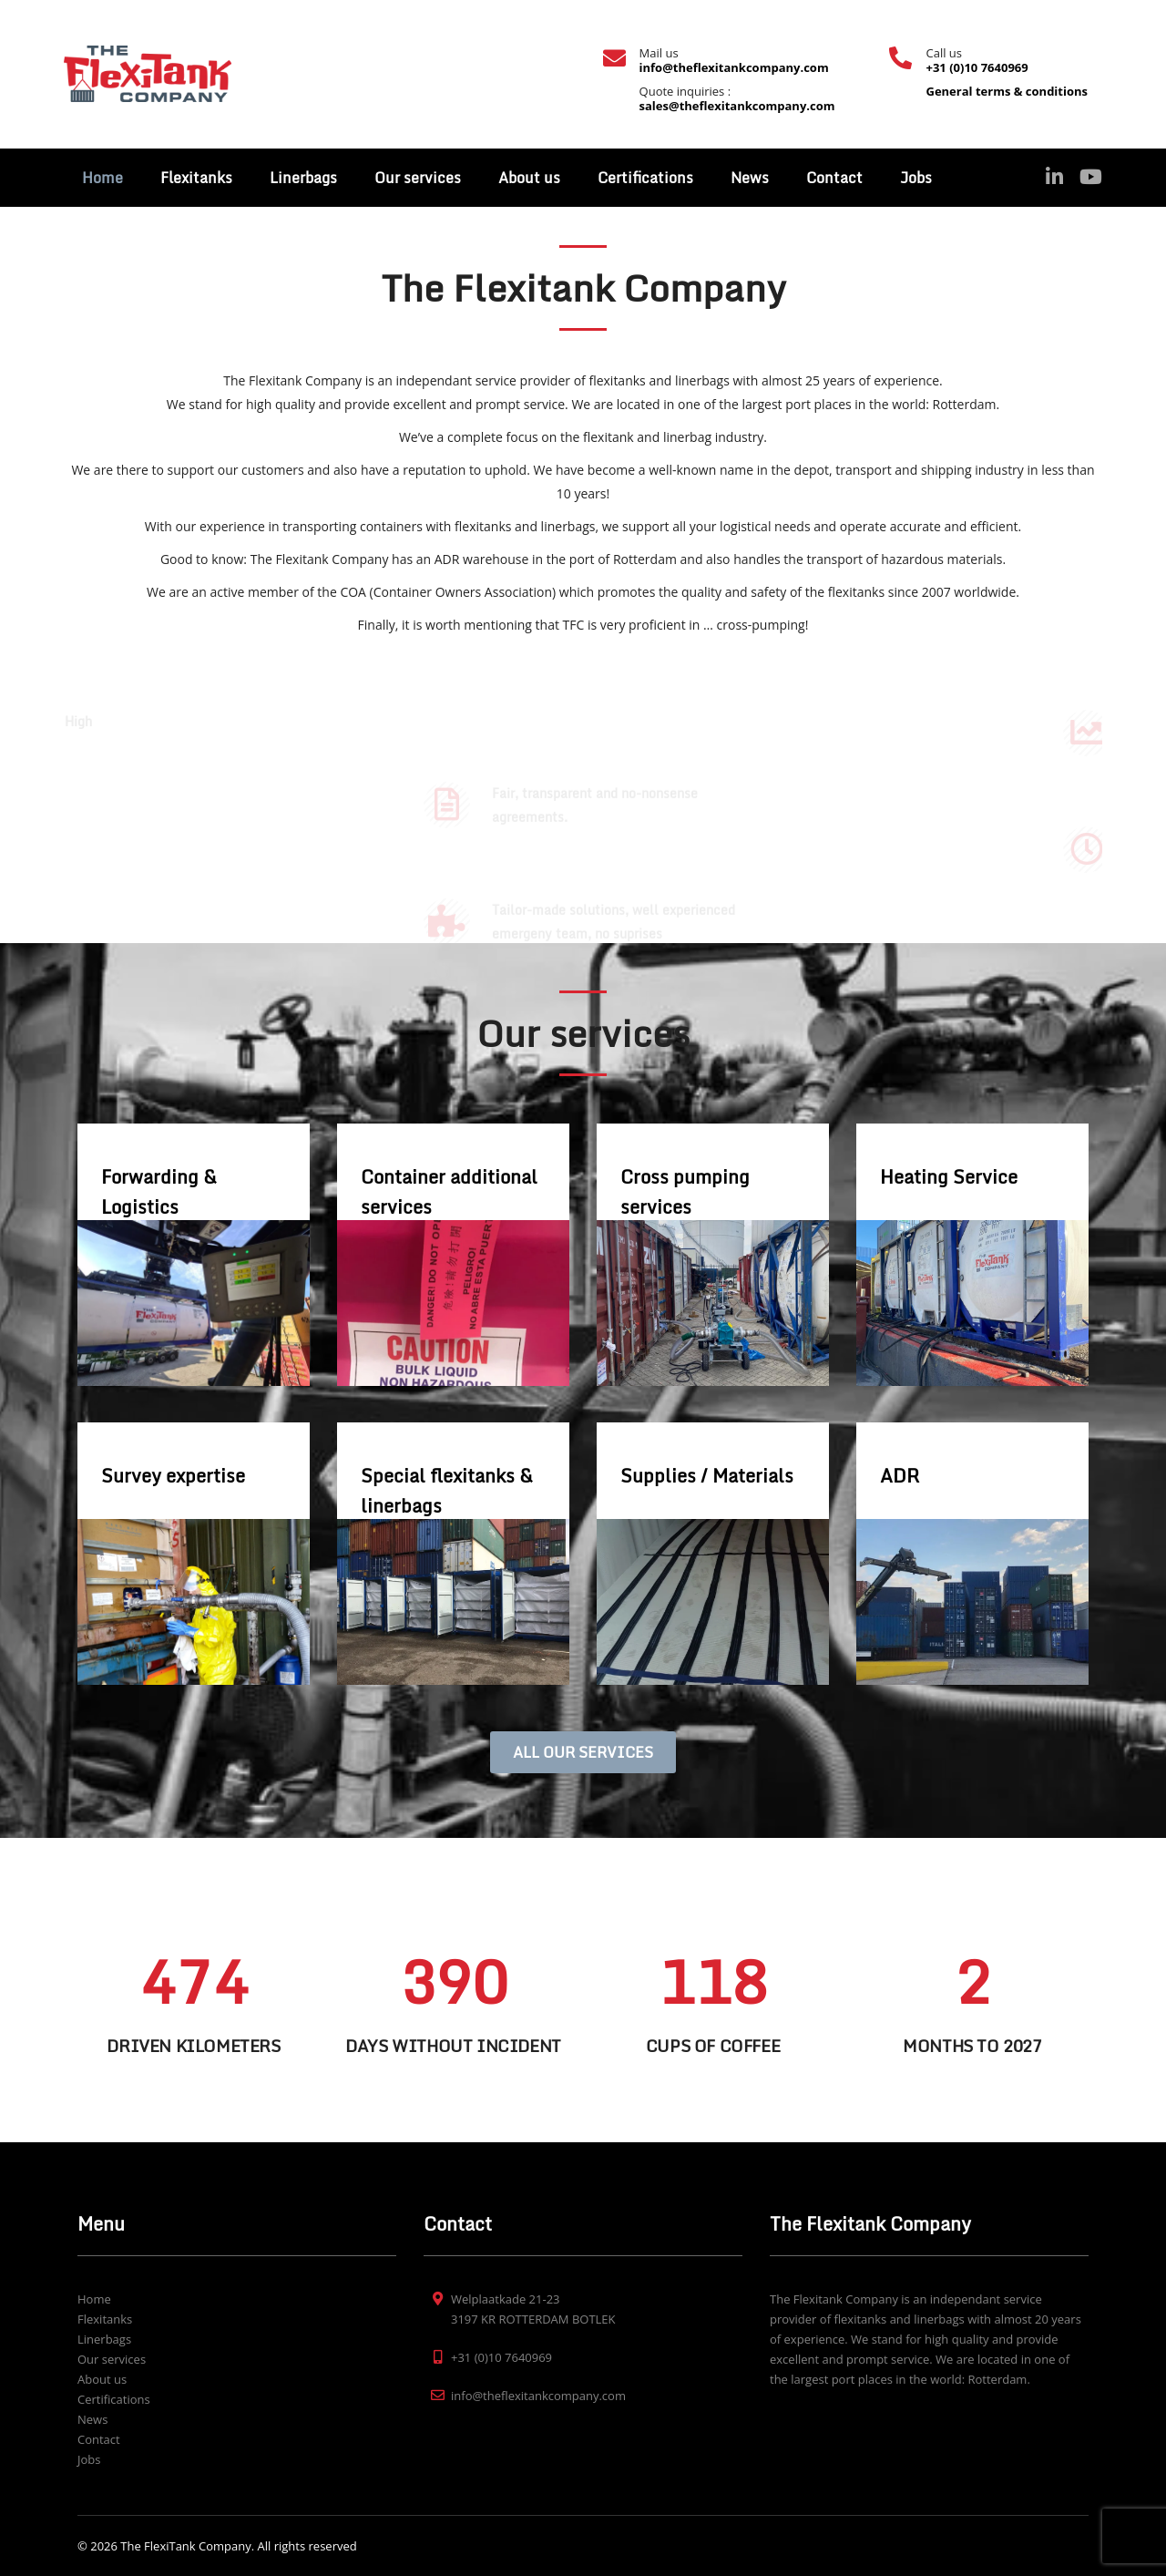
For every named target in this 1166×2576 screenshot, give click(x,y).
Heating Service (949, 1177)
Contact (834, 178)
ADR (899, 1476)
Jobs (916, 178)
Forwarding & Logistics (159, 1192)
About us (529, 178)
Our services (417, 178)
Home (102, 178)
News (750, 178)
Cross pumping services (685, 1192)
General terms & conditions (1007, 91)
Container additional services (449, 1192)
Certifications (645, 178)
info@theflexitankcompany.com (734, 67)
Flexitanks (196, 178)
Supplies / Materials (706, 1476)
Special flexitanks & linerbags (447, 1491)
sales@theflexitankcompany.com (737, 105)
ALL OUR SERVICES (583, 1752)
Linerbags (303, 178)
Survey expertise (173, 1476)
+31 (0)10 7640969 (977, 67)
